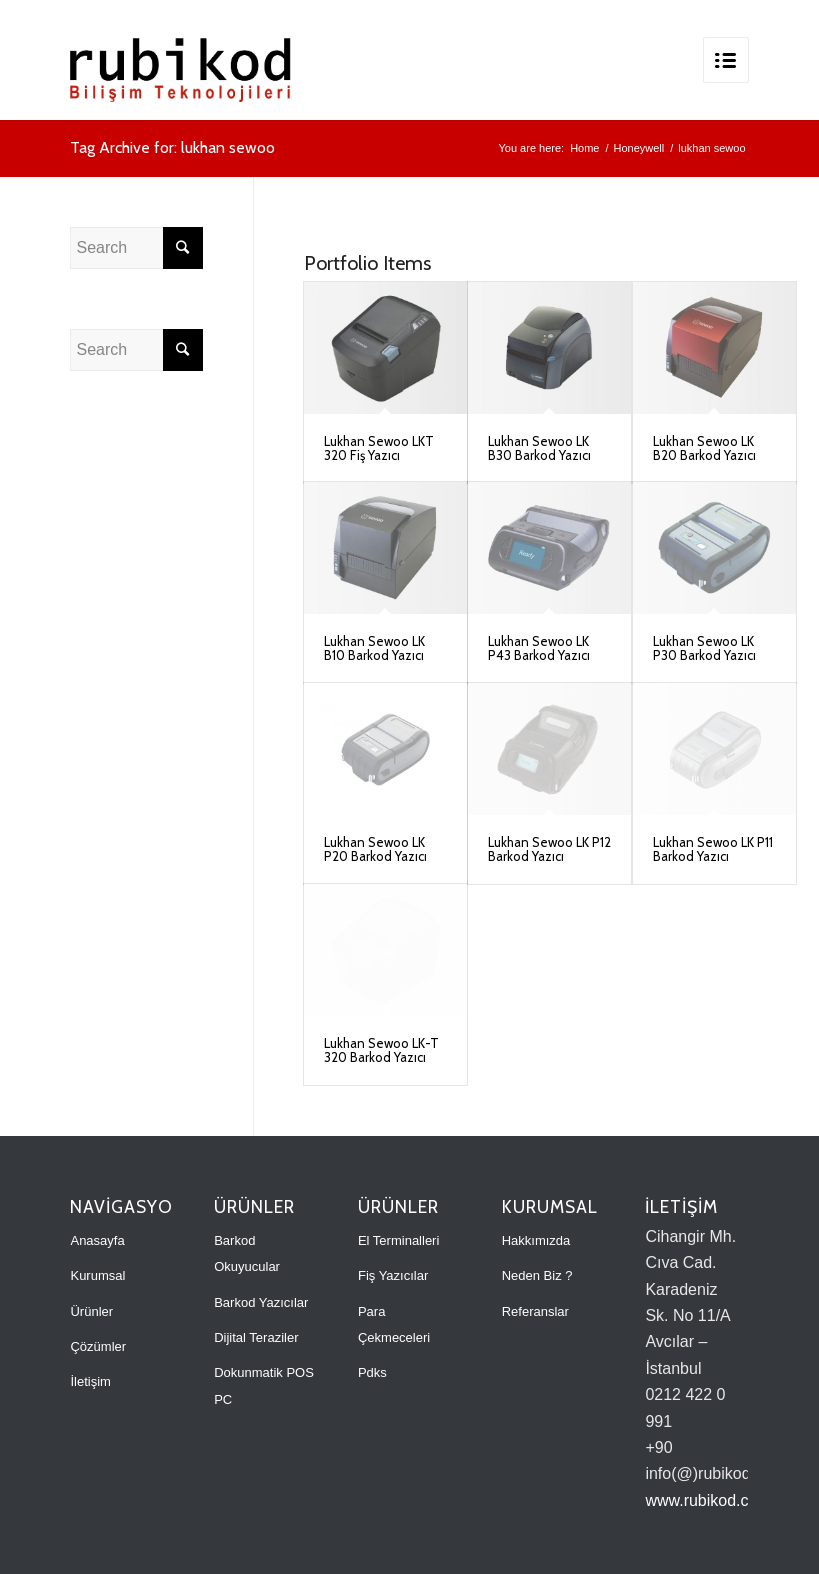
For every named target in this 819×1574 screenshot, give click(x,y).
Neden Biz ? (537, 1275)
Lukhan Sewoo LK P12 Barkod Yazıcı (549, 849)
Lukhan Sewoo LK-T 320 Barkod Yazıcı (381, 1050)
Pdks (372, 1372)
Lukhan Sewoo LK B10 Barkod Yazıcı (374, 648)
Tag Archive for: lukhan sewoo (172, 147)
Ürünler (91, 1311)
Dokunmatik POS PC (264, 1385)
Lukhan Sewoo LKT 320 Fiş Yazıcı (379, 448)
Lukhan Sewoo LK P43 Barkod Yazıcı (539, 648)
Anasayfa (97, 1240)
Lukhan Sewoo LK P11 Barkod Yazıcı (713, 849)
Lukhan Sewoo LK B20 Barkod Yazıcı (704, 448)
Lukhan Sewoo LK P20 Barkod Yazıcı (375, 849)
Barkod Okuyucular (247, 1253)
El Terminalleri (398, 1240)
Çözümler (98, 1346)
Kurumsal (97, 1275)
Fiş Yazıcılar (393, 1275)
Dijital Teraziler (256, 1337)
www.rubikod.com (707, 1500)
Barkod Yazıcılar (261, 1302)
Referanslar (535, 1311)
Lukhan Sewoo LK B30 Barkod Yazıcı (539, 448)
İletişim (90, 1381)
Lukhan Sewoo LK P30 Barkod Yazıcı (704, 648)
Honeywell (638, 148)
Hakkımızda (536, 1240)
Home (584, 148)
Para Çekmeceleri (394, 1324)
